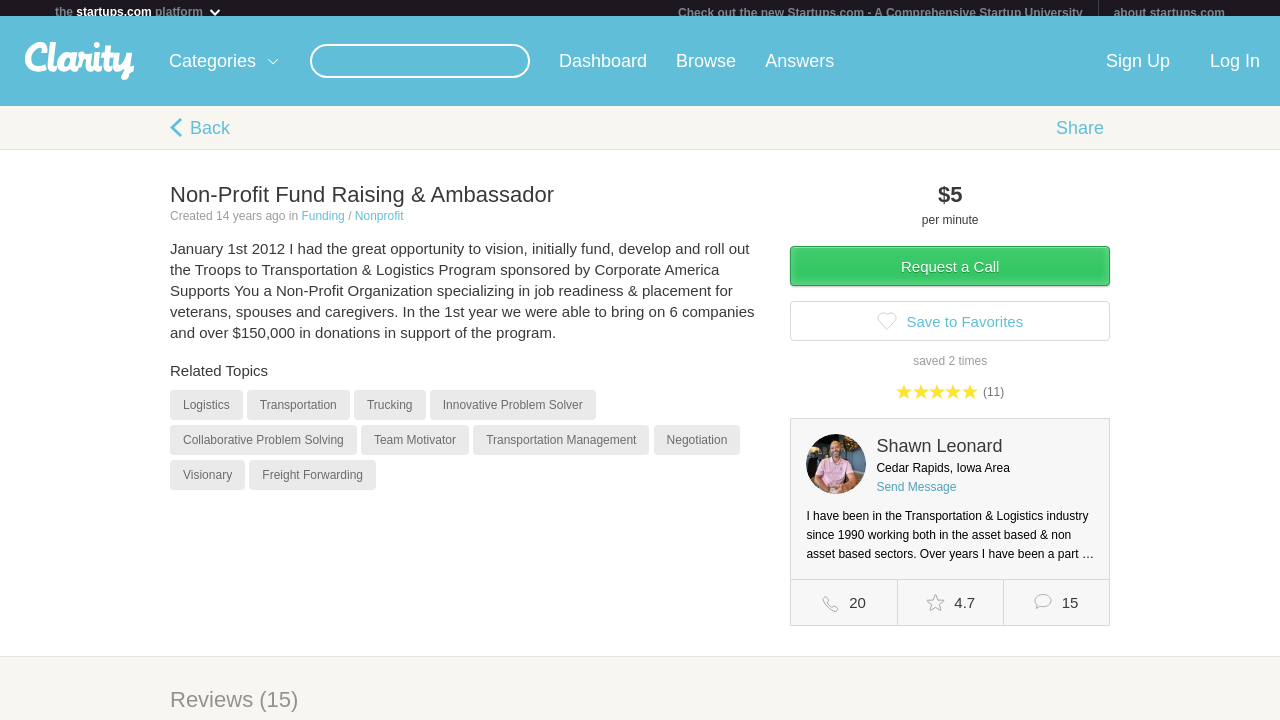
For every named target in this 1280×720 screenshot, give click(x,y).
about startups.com (1169, 13)
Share (1080, 136)
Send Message (916, 495)
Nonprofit (379, 224)
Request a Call (950, 274)
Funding (322, 224)
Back (210, 136)
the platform (139, 11)
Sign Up (1138, 69)
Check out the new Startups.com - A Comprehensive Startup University (880, 13)
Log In (1235, 69)
